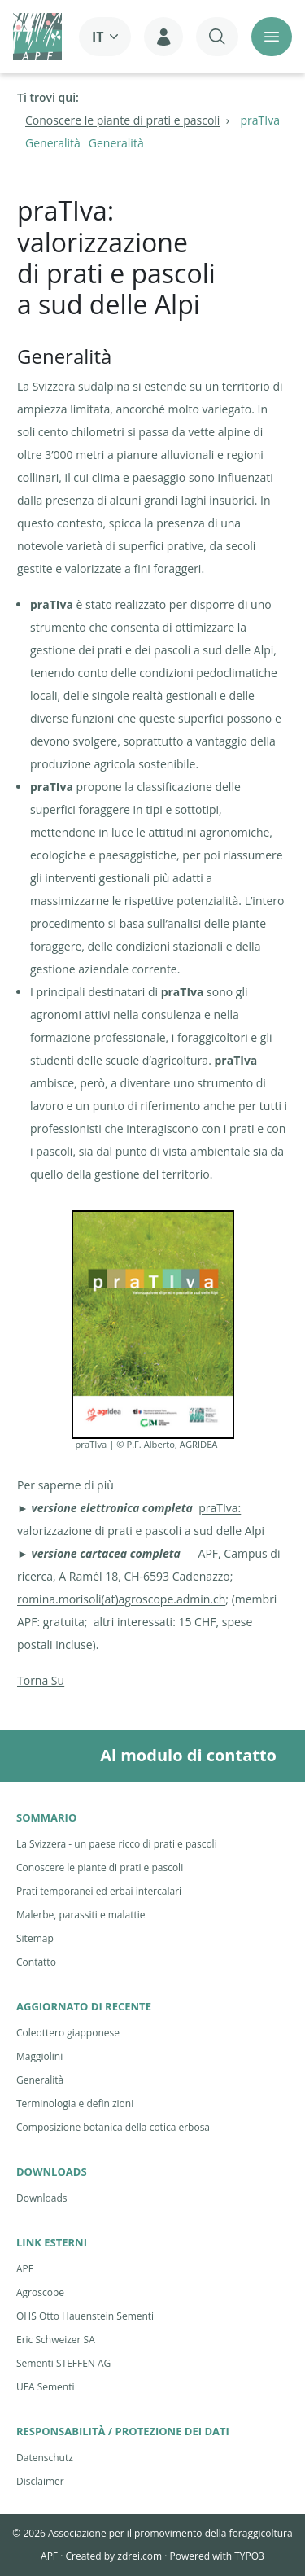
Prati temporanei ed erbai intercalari (98, 1891)
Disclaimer (40, 2481)
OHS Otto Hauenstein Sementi (85, 2316)
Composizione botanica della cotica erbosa (113, 2127)
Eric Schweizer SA (55, 2339)
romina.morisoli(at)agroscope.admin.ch (121, 1599)
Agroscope (40, 2292)
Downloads (42, 2198)
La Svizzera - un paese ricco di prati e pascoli (116, 1844)
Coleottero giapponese (68, 2033)
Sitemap (35, 1938)
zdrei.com (139, 2556)
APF (24, 2269)
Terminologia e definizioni (74, 2103)
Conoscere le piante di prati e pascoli (99, 1867)
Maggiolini (39, 2056)
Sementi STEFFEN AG (63, 2363)
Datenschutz (44, 2457)
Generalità (39, 2080)
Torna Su (40, 1680)
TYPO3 (249, 2556)
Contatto (36, 1962)
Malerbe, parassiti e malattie (81, 1915)
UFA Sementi (45, 2387)
